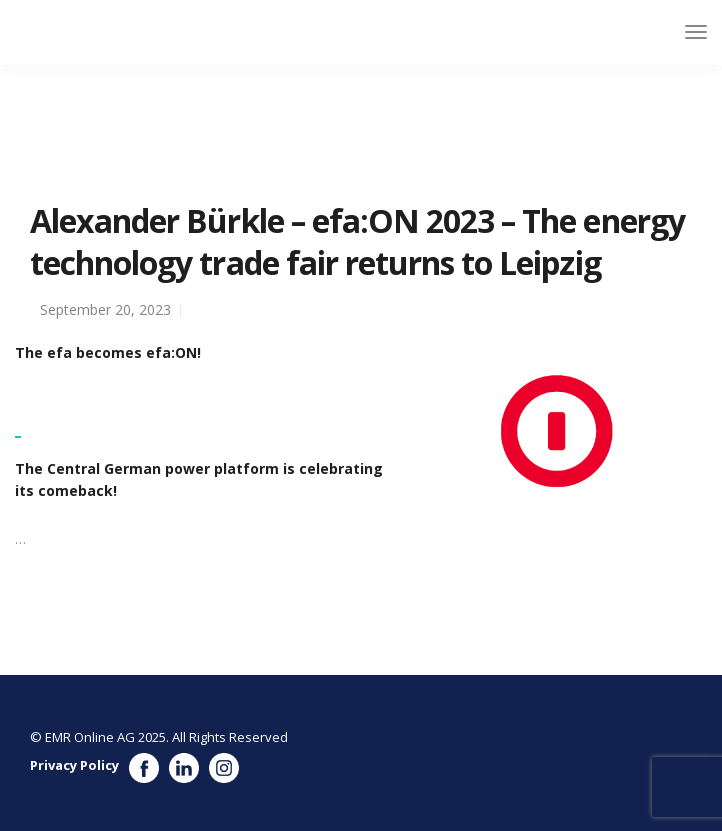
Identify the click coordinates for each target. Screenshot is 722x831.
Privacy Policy (74, 765)
